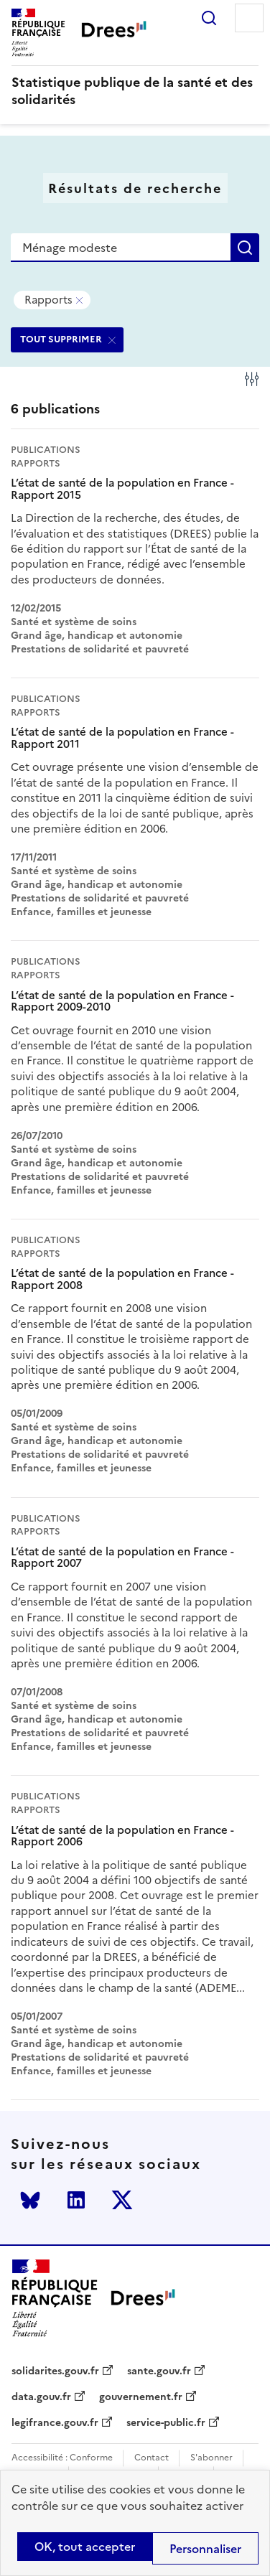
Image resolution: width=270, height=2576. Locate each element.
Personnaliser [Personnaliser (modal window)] (205, 2548)
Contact (151, 2458)
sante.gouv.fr (159, 2371)
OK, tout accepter (84, 2546)
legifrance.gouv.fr (54, 2423)
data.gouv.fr (41, 2397)
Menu (249, 18)
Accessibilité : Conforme (62, 2458)
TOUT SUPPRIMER (61, 339)
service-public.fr (165, 2423)
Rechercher (209, 18)
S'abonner (211, 2458)
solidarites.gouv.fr (55, 2371)
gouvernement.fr (140, 2397)
